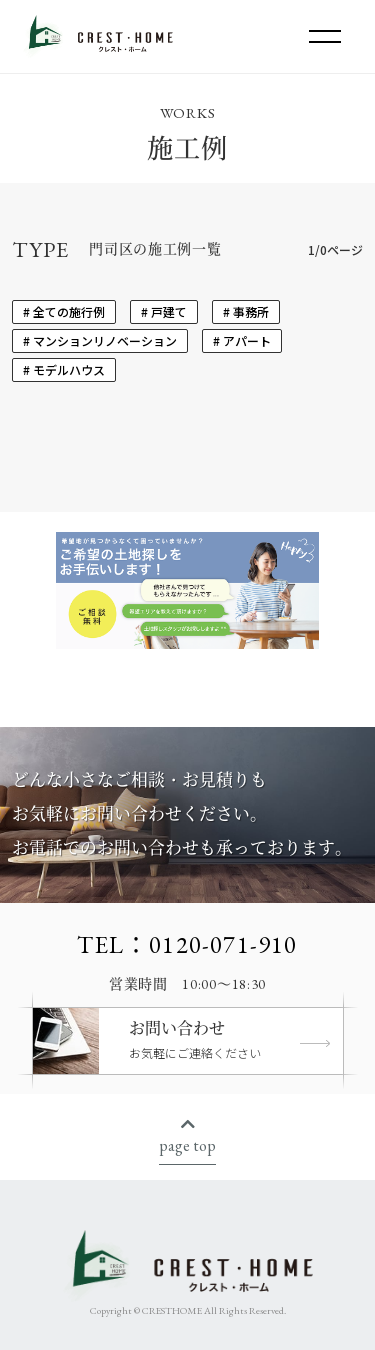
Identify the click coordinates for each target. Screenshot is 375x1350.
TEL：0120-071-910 (187, 944)
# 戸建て (164, 311)
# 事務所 (246, 311)
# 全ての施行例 (64, 311)
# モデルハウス (64, 369)
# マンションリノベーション (100, 340)
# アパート (242, 340)
